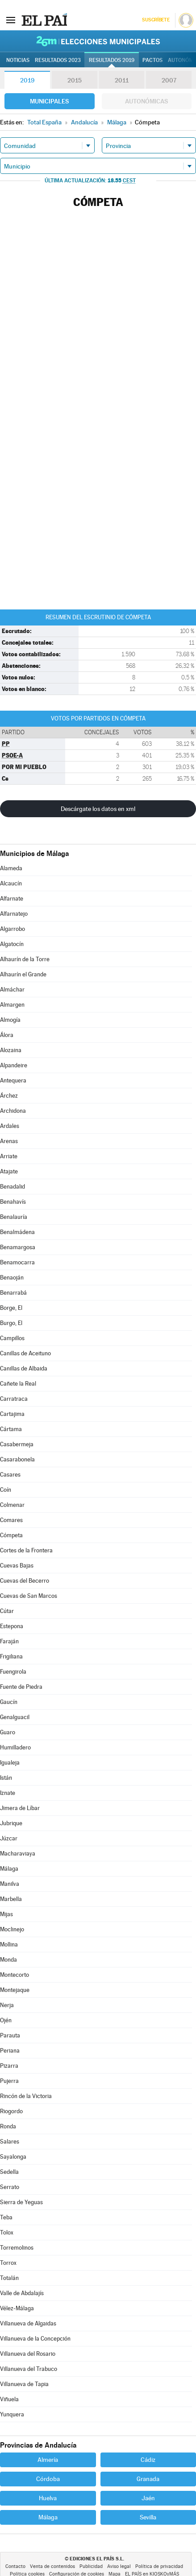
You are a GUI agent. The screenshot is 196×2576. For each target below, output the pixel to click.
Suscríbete (155, 20)
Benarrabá (13, 1292)
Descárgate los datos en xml (98, 808)
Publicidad (91, 2566)
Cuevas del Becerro (24, 1580)
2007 (169, 80)
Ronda (8, 2126)
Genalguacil (14, 1717)
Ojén (6, 2020)
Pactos (152, 60)
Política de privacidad (159, 2566)
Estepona (11, 1626)
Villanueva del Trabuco (28, 2369)
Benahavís (13, 1201)
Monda (8, 1959)
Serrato (9, 2187)
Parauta (10, 2035)
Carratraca (14, 1398)
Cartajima (12, 1414)
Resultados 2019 (111, 60)
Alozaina (10, 1050)
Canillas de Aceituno (25, 1353)
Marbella (11, 1899)
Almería (48, 2459)
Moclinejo (12, 1929)
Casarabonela (17, 1459)
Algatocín (12, 944)
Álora (6, 1035)
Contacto (15, 2566)
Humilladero (15, 1747)
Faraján (9, 1641)
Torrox (8, 2262)
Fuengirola (13, 1671)
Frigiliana (11, 1656)
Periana (10, 2050)
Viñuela (9, 2399)
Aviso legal (119, 2566)
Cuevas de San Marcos (28, 1596)
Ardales (9, 1126)
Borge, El (11, 1307)
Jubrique (11, 1823)
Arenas (9, 1141)
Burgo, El (11, 1323)
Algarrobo (12, 929)
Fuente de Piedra (21, 1686)
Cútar (7, 1611)
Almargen (12, 1004)
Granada (148, 2478)
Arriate (8, 1156)
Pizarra (9, 2065)
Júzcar (8, 1838)
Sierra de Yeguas (21, 2202)
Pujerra (9, 2081)
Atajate (9, 1171)
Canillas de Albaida (23, 1368)
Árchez (9, 1095)
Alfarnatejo (14, 913)
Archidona (13, 1110)
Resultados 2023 (58, 60)
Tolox (6, 2232)
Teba (6, 2217)
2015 (74, 80)
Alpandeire (13, 1065)
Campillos (12, 1338)
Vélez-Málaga (17, 2308)
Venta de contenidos (52, 2566)
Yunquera (12, 2414)
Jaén (148, 2498)
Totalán (9, 2278)
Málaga (9, 1868)
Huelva (48, 2498)
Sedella (9, 2172)
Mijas (6, 1914)
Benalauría (13, 1217)
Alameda (11, 868)
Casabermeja (16, 1444)
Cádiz (148, 2459)
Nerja (7, 2005)
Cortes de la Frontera (26, 1550)
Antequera (13, 1080)
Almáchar (12, 989)
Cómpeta (11, 1535)
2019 (27, 80)
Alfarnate (11, 898)
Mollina (9, 1944)
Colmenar (12, 1505)
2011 (122, 80)
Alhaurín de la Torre (25, 959)
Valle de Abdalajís (22, 2293)
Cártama (11, 1429)
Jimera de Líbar (20, 1808)
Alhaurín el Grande (23, 974)
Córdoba (48, 2478)
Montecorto (14, 1974)
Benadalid (12, 1186)
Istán (6, 1777)
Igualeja (10, 1762)
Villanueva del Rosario (27, 2353)
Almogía (10, 1019)
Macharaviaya (17, 1853)
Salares (9, 2141)
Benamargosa (17, 1247)
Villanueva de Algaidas (28, 2323)
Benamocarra (17, 1262)
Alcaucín (11, 883)
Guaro (7, 1732)
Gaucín (8, 1702)
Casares (10, 1474)
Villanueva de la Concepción (35, 2338)
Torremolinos (16, 2247)
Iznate (7, 1793)
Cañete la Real (18, 1383)
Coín (5, 1489)
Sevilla (148, 2517)
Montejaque (14, 1990)
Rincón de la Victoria (26, 2096)
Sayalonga (13, 2156)
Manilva (9, 1884)
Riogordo (11, 2111)
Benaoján (12, 1277)
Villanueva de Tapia (24, 2384)
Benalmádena (17, 1232)
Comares (11, 1520)
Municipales (49, 101)
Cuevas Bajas (16, 1565)
